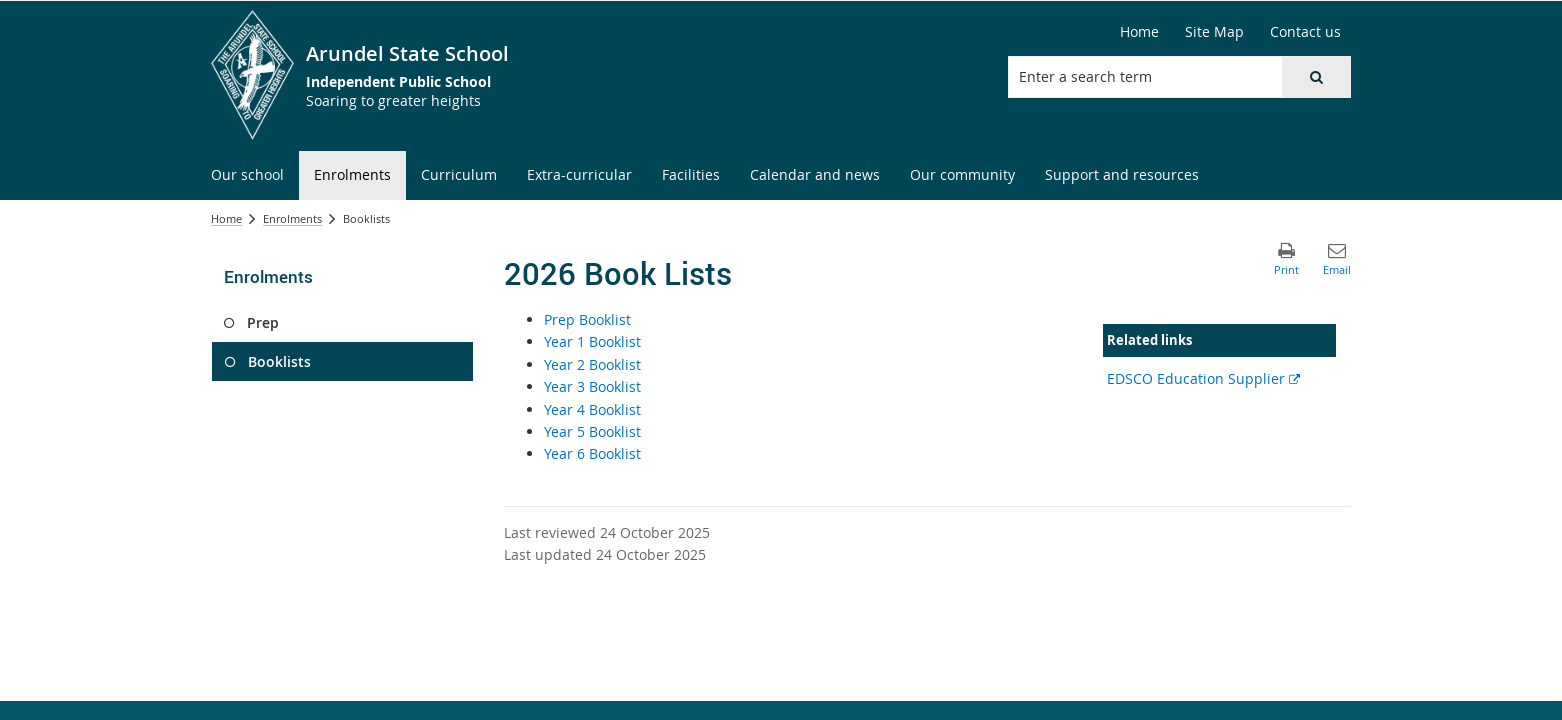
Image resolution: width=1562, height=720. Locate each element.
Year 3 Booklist (592, 386)
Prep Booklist (587, 319)
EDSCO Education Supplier (1203, 378)
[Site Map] (1214, 32)
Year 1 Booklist (592, 341)
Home (226, 218)
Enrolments (292, 218)
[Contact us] (1305, 32)
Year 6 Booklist (592, 453)
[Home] (1139, 32)
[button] (1316, 77)
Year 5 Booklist (592, 431)
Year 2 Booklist (592, 364)
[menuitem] (247, 175)
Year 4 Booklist (592, 409)
